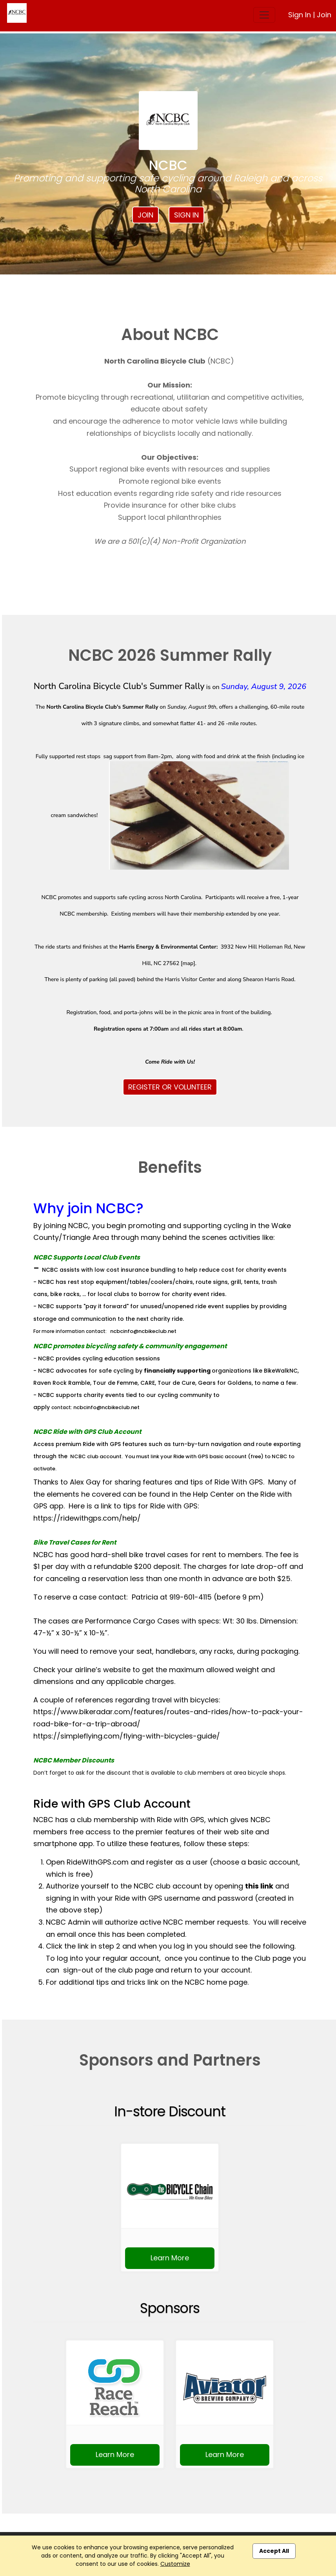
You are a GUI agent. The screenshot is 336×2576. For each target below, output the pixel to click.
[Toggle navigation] (264, 15)
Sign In (299, 15)
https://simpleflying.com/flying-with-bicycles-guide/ (126, 1736)
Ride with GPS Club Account (112, 1804)
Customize (175, 2564)
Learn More (170, 2258)
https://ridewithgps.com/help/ (87, 1518)
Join (324, 15)
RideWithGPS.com (98, 1862)
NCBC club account (96, 1456)
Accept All (274, 2551)
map (188, 963)
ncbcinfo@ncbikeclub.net (143, 1331)
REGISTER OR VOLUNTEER (170, 1087)
